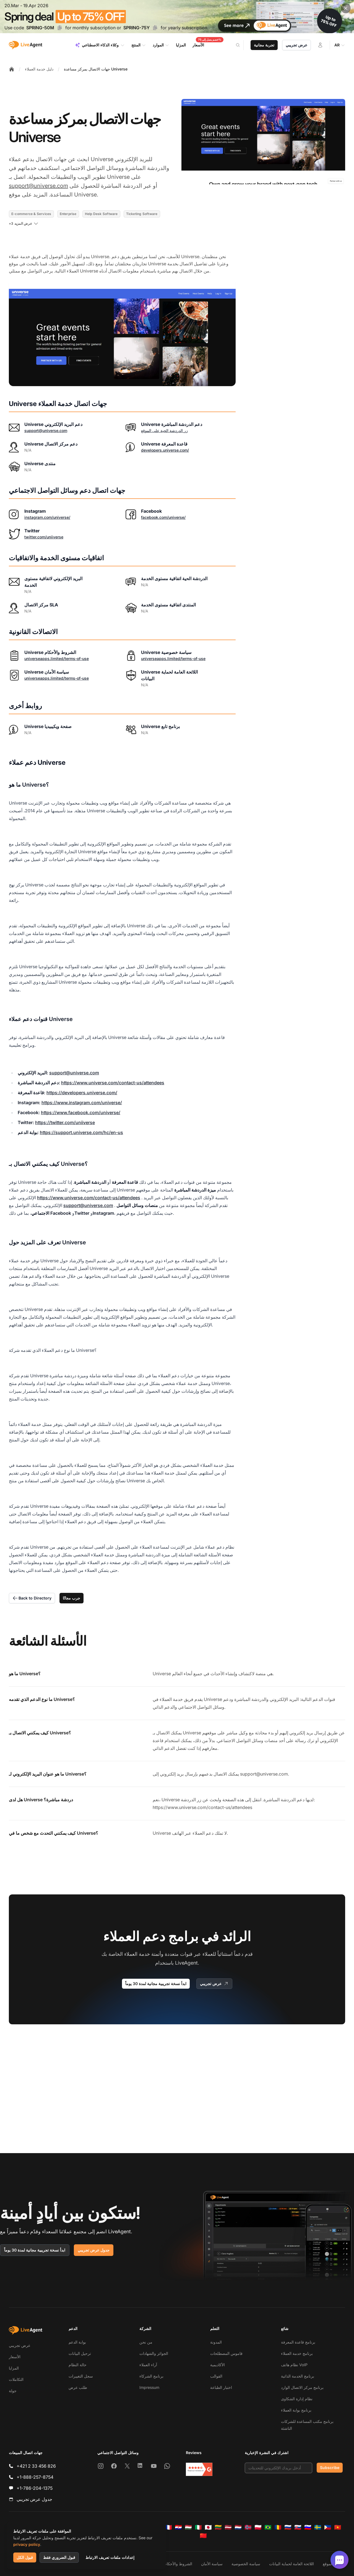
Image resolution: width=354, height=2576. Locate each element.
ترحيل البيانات (80, 2353)
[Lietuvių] (218, 2527)
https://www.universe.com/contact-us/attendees (112, 1082)
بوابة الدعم (77, 2342)
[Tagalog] (327, 2527)
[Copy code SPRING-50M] (60, 28)
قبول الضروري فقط (59, 2557)
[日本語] (208, 2527)
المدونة (216, 2342)
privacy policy (26, 2544)
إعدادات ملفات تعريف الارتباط (109, 2557)
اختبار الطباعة (221, 2387)
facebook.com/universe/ (163, 517)
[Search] (241, 45)
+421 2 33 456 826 (36, 2466)
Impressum (149, 2387)
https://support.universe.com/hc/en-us (81, 1132)
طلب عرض (78, 2387)
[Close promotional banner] (346, 8)
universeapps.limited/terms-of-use (56, 658)
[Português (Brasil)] (268, 2527)
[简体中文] (203, 2535)
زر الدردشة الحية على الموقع (164, 430)
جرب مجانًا (71, 1598)
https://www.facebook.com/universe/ (80, 1112)
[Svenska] (317, 2527)
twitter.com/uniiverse (43, 537)
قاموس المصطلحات (226, 2353)
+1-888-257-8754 (35, 2477)
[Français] (168, 2527)
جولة (13, 2390)
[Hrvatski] (178, 2527)
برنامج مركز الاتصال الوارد (302, 2387)
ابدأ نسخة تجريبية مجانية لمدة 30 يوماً (155, 1983)
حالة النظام (78, 2364)
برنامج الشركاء (151, 2376)
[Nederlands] (238, 2527)
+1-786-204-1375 (35, 2488)
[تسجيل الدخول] (320, 45)
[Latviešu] (228, 2527)
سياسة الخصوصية (245, 2563)
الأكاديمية (217, 2364)
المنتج (138, 45)
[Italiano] (198, 2527)
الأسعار (14, 2356)
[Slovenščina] (307, 2527)
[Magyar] (188, 2527)
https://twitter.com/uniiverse (65, 1122)
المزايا (14, 2368)
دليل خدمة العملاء (39, 69)
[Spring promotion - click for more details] (177, 16)
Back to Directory (31, 1598)
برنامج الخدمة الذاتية (297, 2376)
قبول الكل (25, 2557)
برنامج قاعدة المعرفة (298, 2342)
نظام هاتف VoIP (294, 2364)
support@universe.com (38, 185)
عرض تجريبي (296, 45)
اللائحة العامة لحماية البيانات (291, 2563)
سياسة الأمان (212, 2563)
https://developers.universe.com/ (81, 1092)
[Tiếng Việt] (337, 2527)
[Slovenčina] (298, 2527)
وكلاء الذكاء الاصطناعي (100, 45)
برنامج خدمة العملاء (297, 2353)
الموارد (161, 45)
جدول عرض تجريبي (94, 2250)
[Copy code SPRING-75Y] (155, 28)
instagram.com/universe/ (47, 517)
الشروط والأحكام (178, 2563)
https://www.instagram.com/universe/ (81, 1102)
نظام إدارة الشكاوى (297, 2398)
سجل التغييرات (81, 2376)
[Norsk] (248, 2527)
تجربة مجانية (264, 45)
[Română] (278, 2527)
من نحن (145, 2342)
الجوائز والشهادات (153, 2353)
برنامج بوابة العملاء (296, 2410)
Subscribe (329, 2467)
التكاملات (16, 2379)
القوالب (216, 2376)
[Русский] (288, 2527)
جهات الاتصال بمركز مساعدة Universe (95, 69)
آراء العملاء (148, 2364)
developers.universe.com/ (165, 450)
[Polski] (258, 2527)
